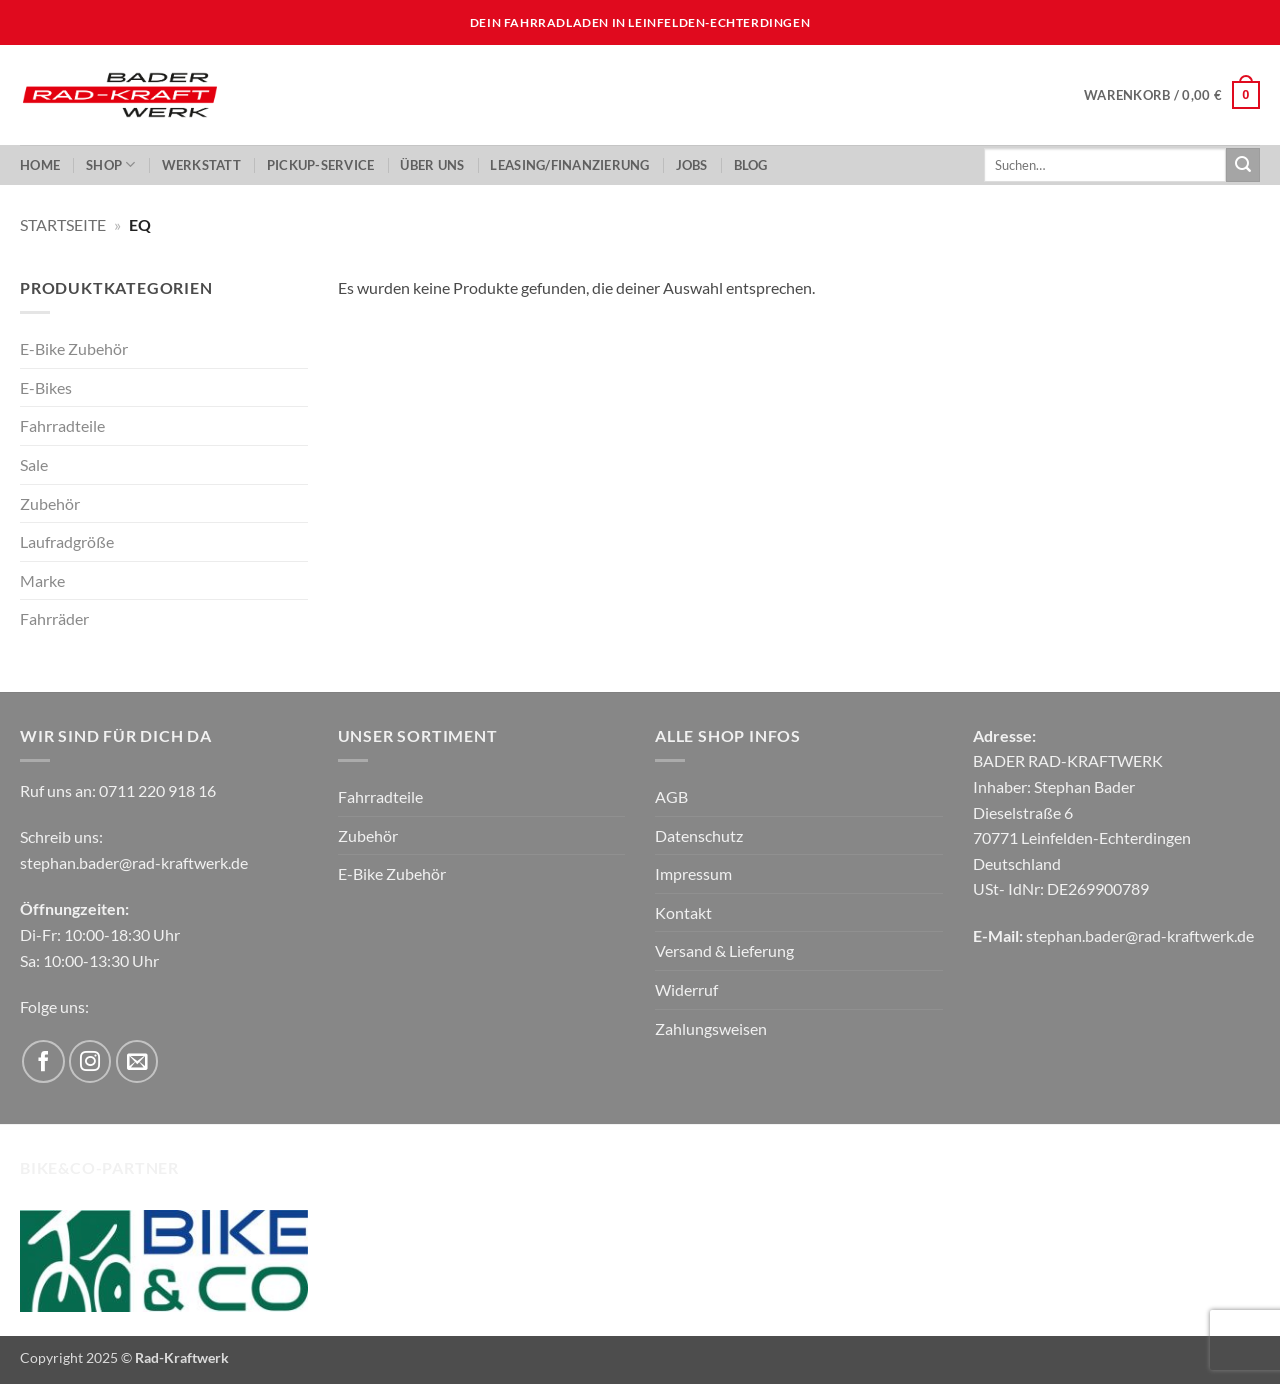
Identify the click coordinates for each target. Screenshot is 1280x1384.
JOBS (692, 165)
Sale (34, 464)
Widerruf (686, 989)
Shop (110, 164)
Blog (751, 165)
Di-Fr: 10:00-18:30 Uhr (100, 934)
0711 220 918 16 (157, 790)
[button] (1172, 95)
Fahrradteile (62, 425)
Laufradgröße (67, 541)
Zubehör (50, 503)
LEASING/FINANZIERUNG (569, 165)
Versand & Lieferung (724, 950)
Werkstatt (201, 165)
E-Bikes (46, 387)
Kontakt (683, 912)
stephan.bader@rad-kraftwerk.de (134, 862)
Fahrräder (54, 618)
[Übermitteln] (1243, 165)
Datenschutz (699, 835)
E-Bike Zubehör (74, 348)
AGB (671, 796)
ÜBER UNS (432, 165)
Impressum (693, 873)
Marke (42, 580)
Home (40, 165)
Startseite (63, 224)
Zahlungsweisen (711, 1028)
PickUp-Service (321, 165)
